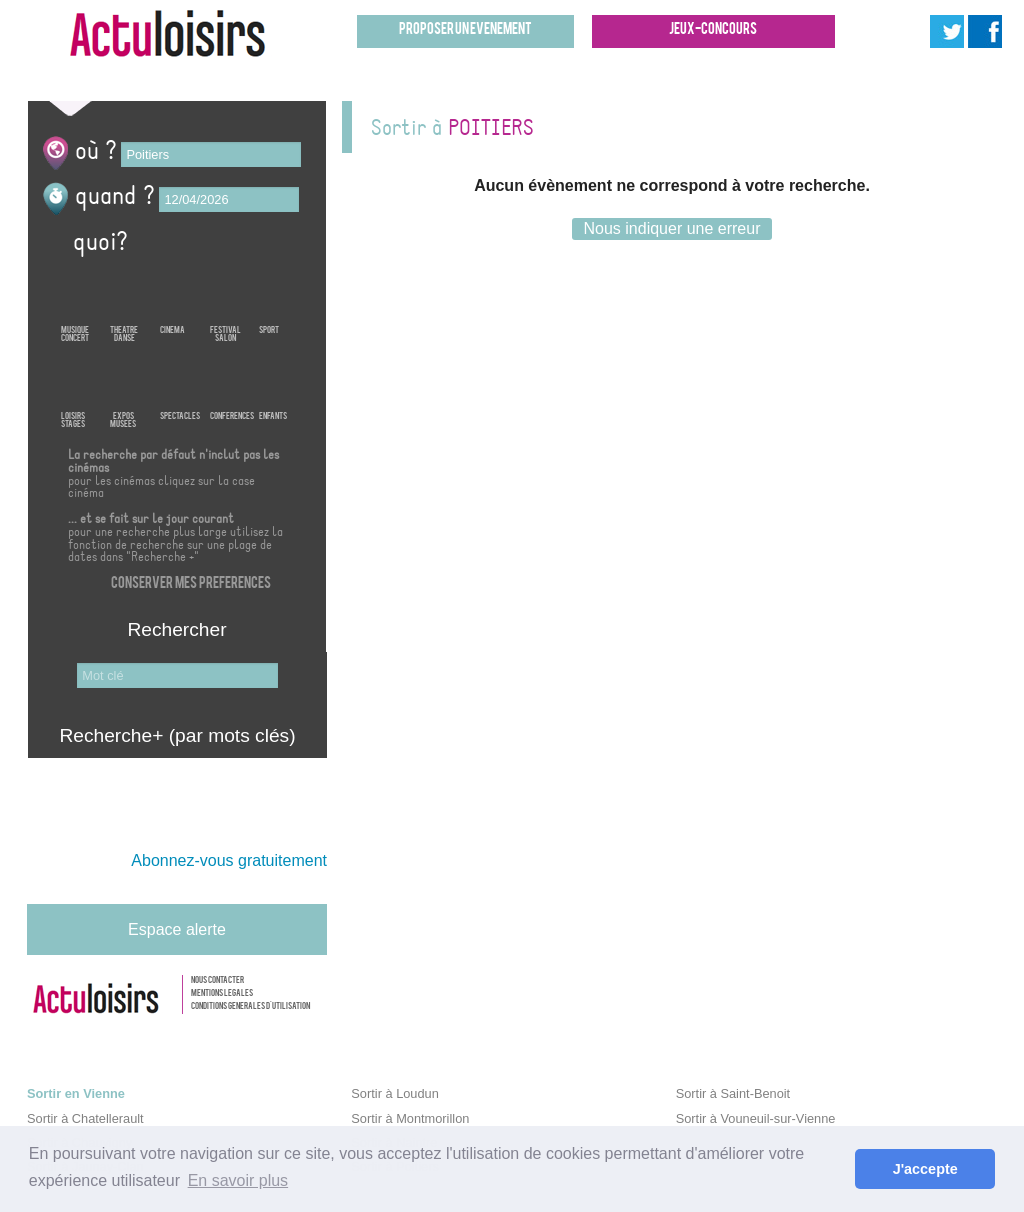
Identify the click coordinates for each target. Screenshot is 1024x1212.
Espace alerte (177, 929)
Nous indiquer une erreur (671, 228)
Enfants (273, 388)
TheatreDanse (124, 302)
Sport (269, 302)
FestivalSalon (225, 302)
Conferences (232, 388)
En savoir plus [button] (238, 1180)
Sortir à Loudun (395, 1093)
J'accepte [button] (925, 1169)
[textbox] (211, 154)
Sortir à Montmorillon (410, 1118)
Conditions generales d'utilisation (250, 1007)
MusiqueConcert (75, 302)
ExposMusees (123, 388)
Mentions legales (222, 994)
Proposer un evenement (465, 30)
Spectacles (180, 388)
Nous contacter (217, 981)
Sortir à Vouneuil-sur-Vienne (756, 1118)
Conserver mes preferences (191, 584)
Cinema (172, 302)
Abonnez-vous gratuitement (229, 861)
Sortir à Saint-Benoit (733, 1093)
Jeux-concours (713, 30)
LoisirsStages (73, 388)
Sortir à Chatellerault (85, 1118)
